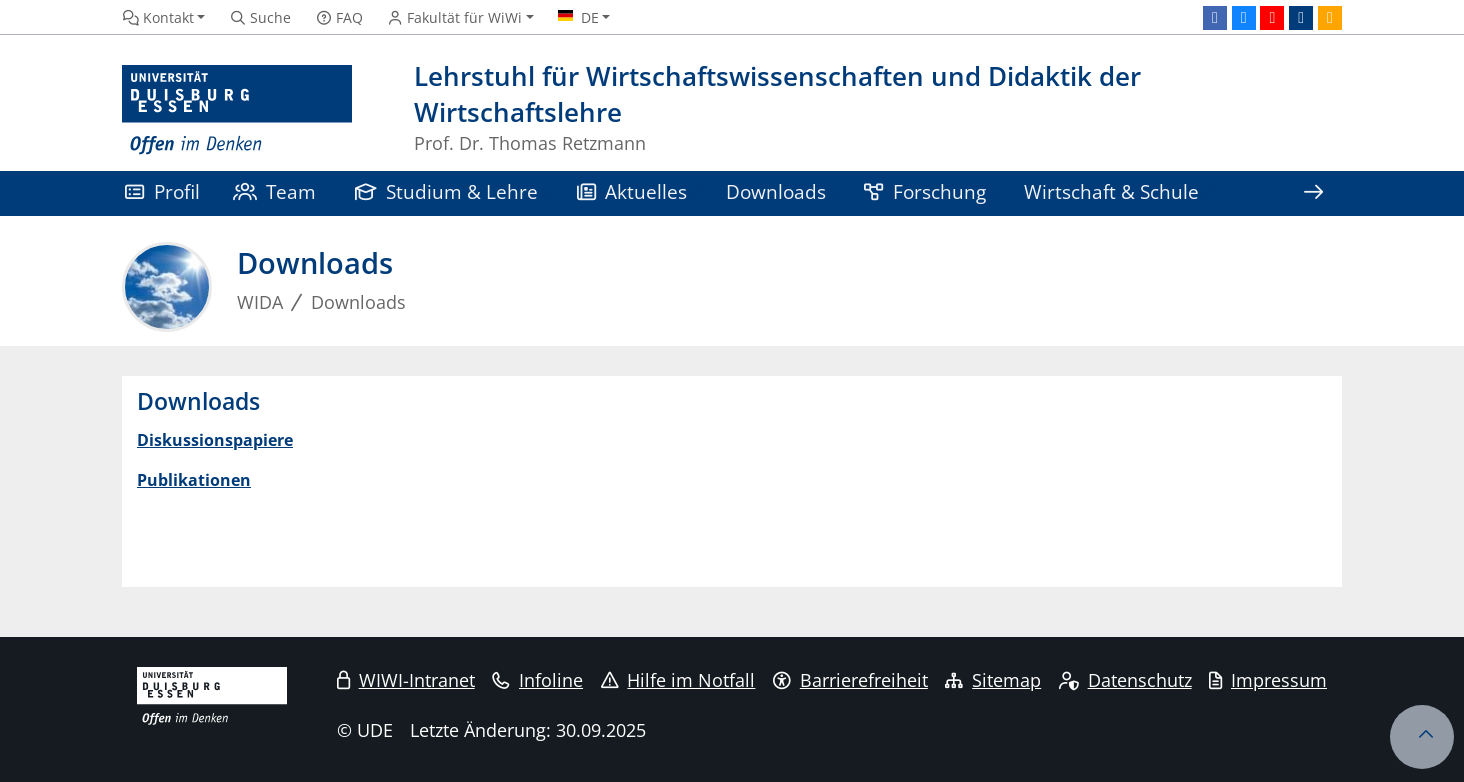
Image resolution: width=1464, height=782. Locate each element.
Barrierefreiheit (850, 680)
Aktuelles (632, 191)
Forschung (925, 191)
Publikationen (194, 480)
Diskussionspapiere (215, 440)
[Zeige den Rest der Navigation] (1313, 193)
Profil (162, 191)
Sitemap (993, 680)
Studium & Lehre (447, 191)
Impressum (1268, 680)
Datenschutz (1125, 680)
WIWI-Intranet (406, 680)
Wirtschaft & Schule (1111, 191)
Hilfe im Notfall (678, 680)
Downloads (776, 191)
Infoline (537, 680)
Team (275, 191)
